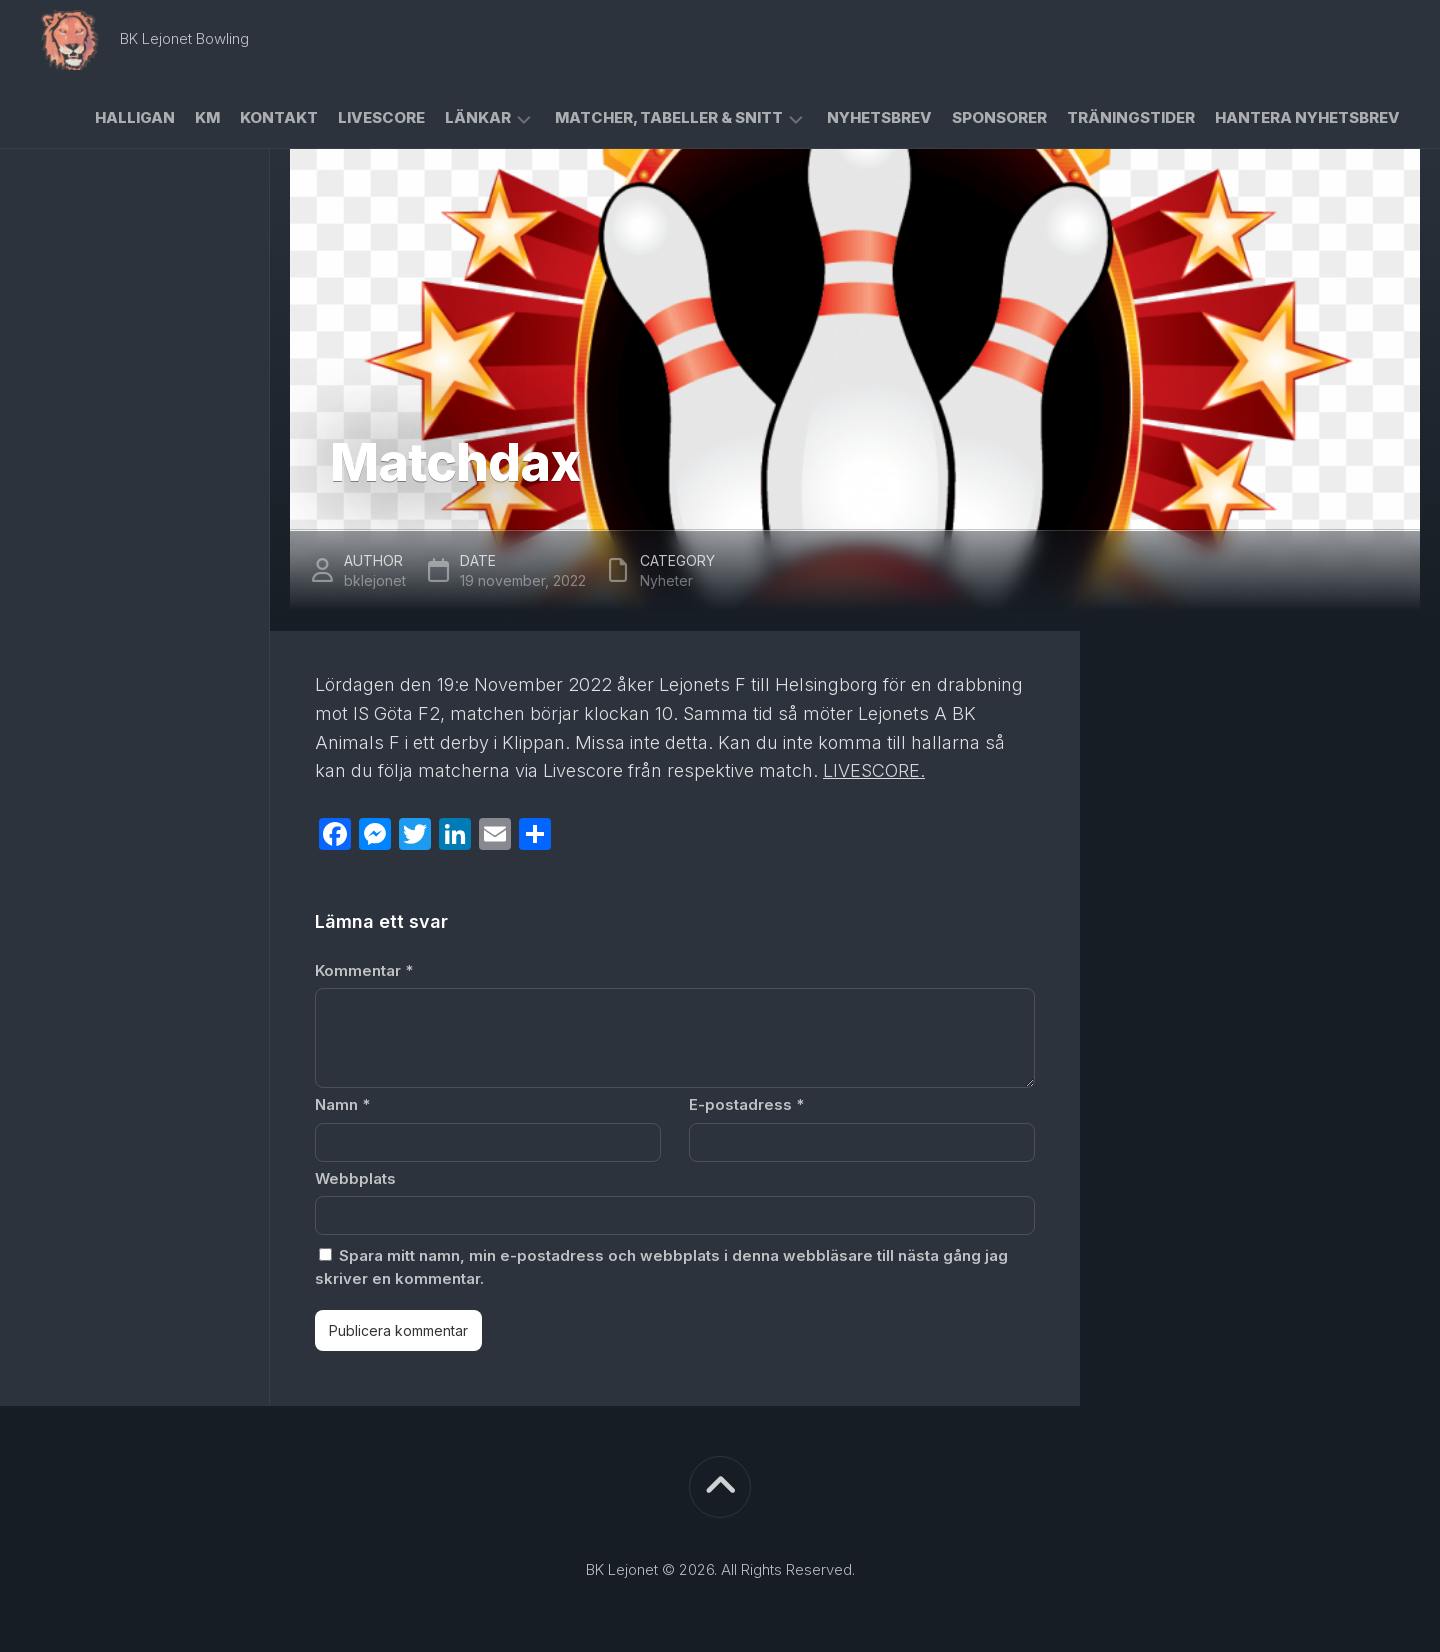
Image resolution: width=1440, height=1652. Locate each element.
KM (207, 117)
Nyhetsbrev (879, 117)
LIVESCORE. (874, 770)
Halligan (135, 117)
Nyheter (666, 580)
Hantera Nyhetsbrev (1307, 117)
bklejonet (375, 580)
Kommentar (364, 970)
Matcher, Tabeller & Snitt (669, 117)
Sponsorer (999, 117)
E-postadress (746, 1104)
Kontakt (279, 117)
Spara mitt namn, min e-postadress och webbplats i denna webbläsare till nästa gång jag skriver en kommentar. (661, 1267)
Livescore (381, 117)
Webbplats (355, 1178)
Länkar (478, 117)
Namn (342, 1104)
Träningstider (1131, 117)
